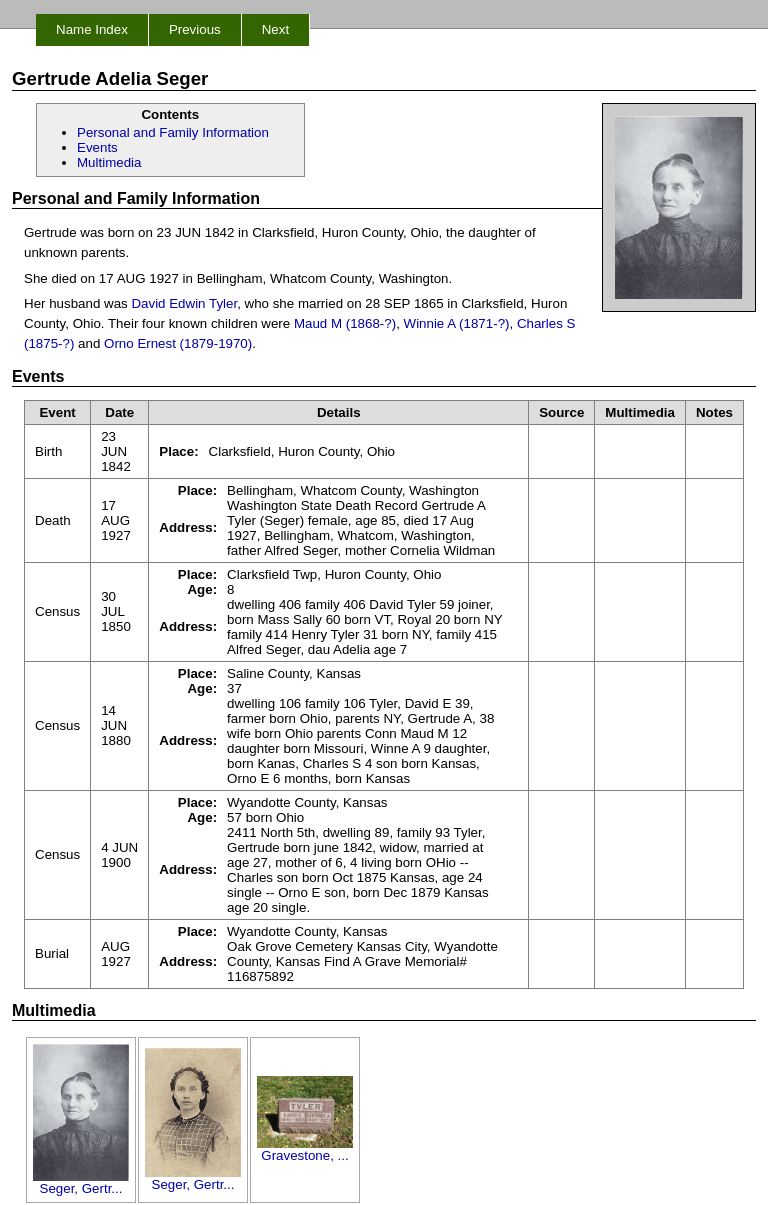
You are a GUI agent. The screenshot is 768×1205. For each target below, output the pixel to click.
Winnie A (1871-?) (457, 323)
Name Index (92, 29)
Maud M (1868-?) (345, 323)
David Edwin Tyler (184, 303)
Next (275, 29)
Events (97, 147)
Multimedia (109, 162)
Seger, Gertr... (81, 1182)
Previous (195, 29)
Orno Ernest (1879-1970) (178, 343)
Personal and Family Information (173, 132)
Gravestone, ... (305, 1149)
